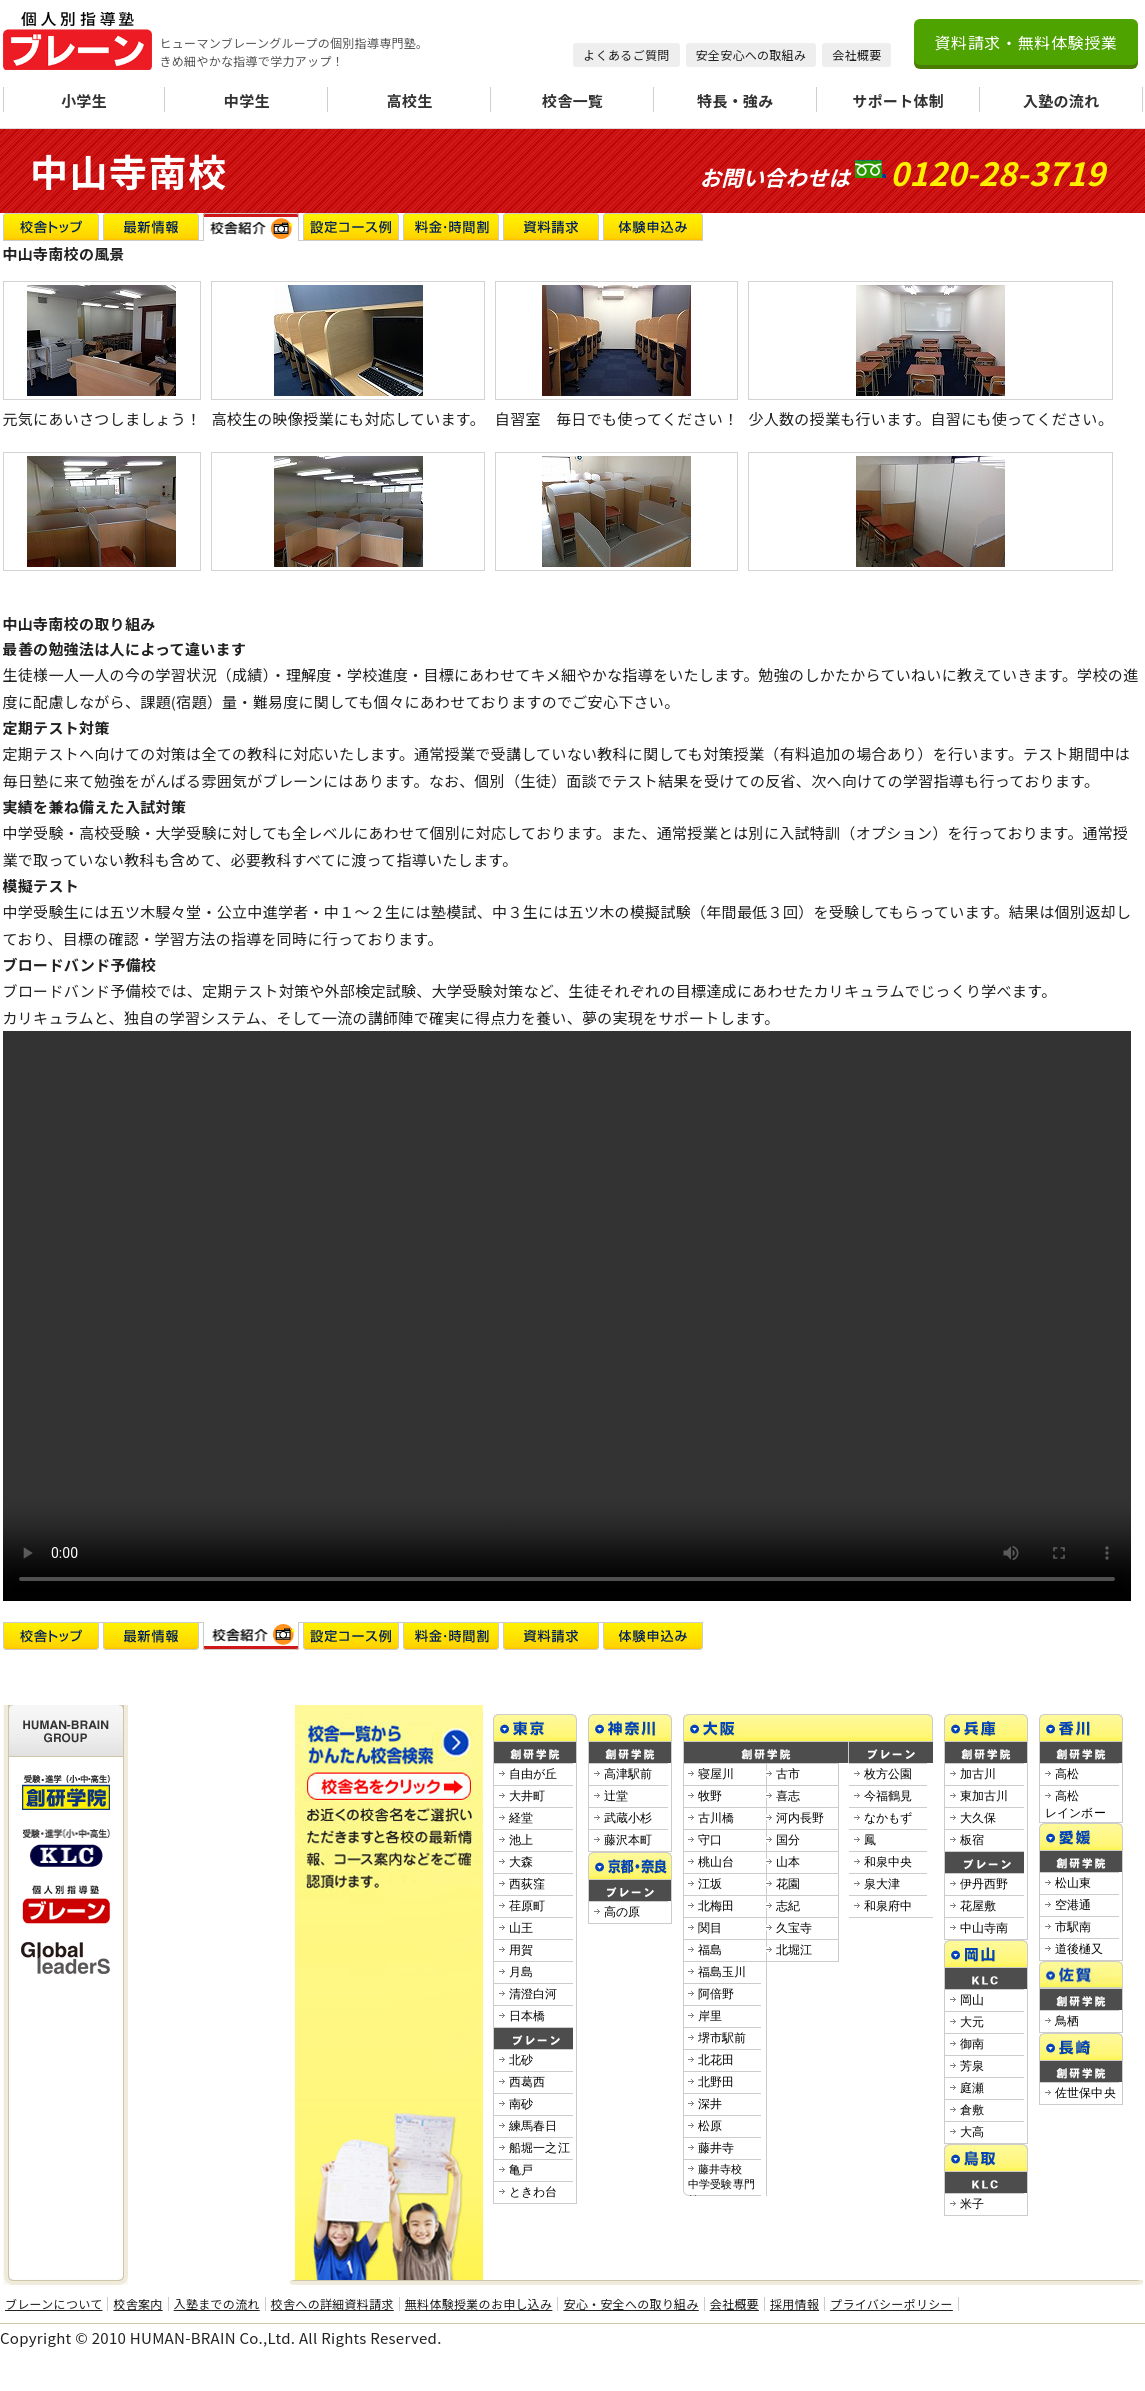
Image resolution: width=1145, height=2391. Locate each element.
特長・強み (735, 100)
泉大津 (882, 1884)
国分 (788, 1840)
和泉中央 (888, 1862)
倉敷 (972, 2110)
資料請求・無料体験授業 (1025, 42)
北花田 (716, 2060)
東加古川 (984, 1796)
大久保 (978, 1818)
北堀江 (794, 1950)
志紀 (788, 1906)
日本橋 (527, 2016)
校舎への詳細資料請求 (332, 2304)
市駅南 (1073, 1927)
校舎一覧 (572, 100)
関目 (710, 1928)
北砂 (521, 2060)
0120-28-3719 (997, 172)
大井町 (527, 1796)
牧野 (710, 1796)
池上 (521, 1840)
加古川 (978, 1774)
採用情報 (794, 2304)
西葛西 (527, 2082)
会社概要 (856, 54)
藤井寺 (716, 2148)
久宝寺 (794, 1928)
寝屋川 (716, 1774)
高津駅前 (628, 1774)
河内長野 (800, 1818)
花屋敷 (978, 1906)
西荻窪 (527, 1884)
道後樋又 (1079, 1949)
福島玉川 (722, 1972)
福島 (710, 1950)
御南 (972, 2044)
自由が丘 (533, 1774)
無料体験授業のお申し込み (479, 2304)
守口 (710, 1840)
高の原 (622, 1912)
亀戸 (521, 2170)
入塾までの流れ (217, 2304)
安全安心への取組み (751, 54)
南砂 (521, 2104)
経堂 (521, 1818)
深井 (710, 2104)
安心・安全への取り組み (630, 2304)
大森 (521, 1862)
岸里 (710, 2016)
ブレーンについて (53, 2304)
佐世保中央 (1086, 2093)
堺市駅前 (722, 2038)
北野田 (716, 2082)
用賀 (521, 1950)
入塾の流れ (1061, 100)
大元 (972, 2022)
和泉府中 (888, 1906)
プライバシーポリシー (891, 2304)
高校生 (410, 100)
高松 (1067, 1774)
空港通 (1073, 1905)
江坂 (710, 1884)
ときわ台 (533, 2192)
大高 (972, 2132)
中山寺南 (984, 1928)
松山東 (1073, 1883)
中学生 (247, 100)
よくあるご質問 (626, 54)
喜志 (788, 1796)
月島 (521, 1972)
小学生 (84, 100)
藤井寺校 (722, 2184)
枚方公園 (888, 1774)
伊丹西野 (984, 1884)
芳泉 (972, 2066)
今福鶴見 (888, 1796)
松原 (710, 2126)
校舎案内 (137, 2304)
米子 (972, 2204)
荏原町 (527, 1906)
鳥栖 (1067, 2021)
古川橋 (716, 1818)
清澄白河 (533, 1994)
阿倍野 (716, 1994)
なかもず (888, 1818)
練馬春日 (533, 2126)
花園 (788, 1884)
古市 (788, 1774)
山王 (521, 1928)
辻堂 (616, 1796)
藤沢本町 (628, 1840)
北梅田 (716, 1906)
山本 (788, 1862)
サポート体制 (898, 100)
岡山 (972, 2000)
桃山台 (716, 1862)
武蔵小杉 (628, 1818)
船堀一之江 (540, 2148)
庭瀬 (972, 2088)
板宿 (972, 1840)
